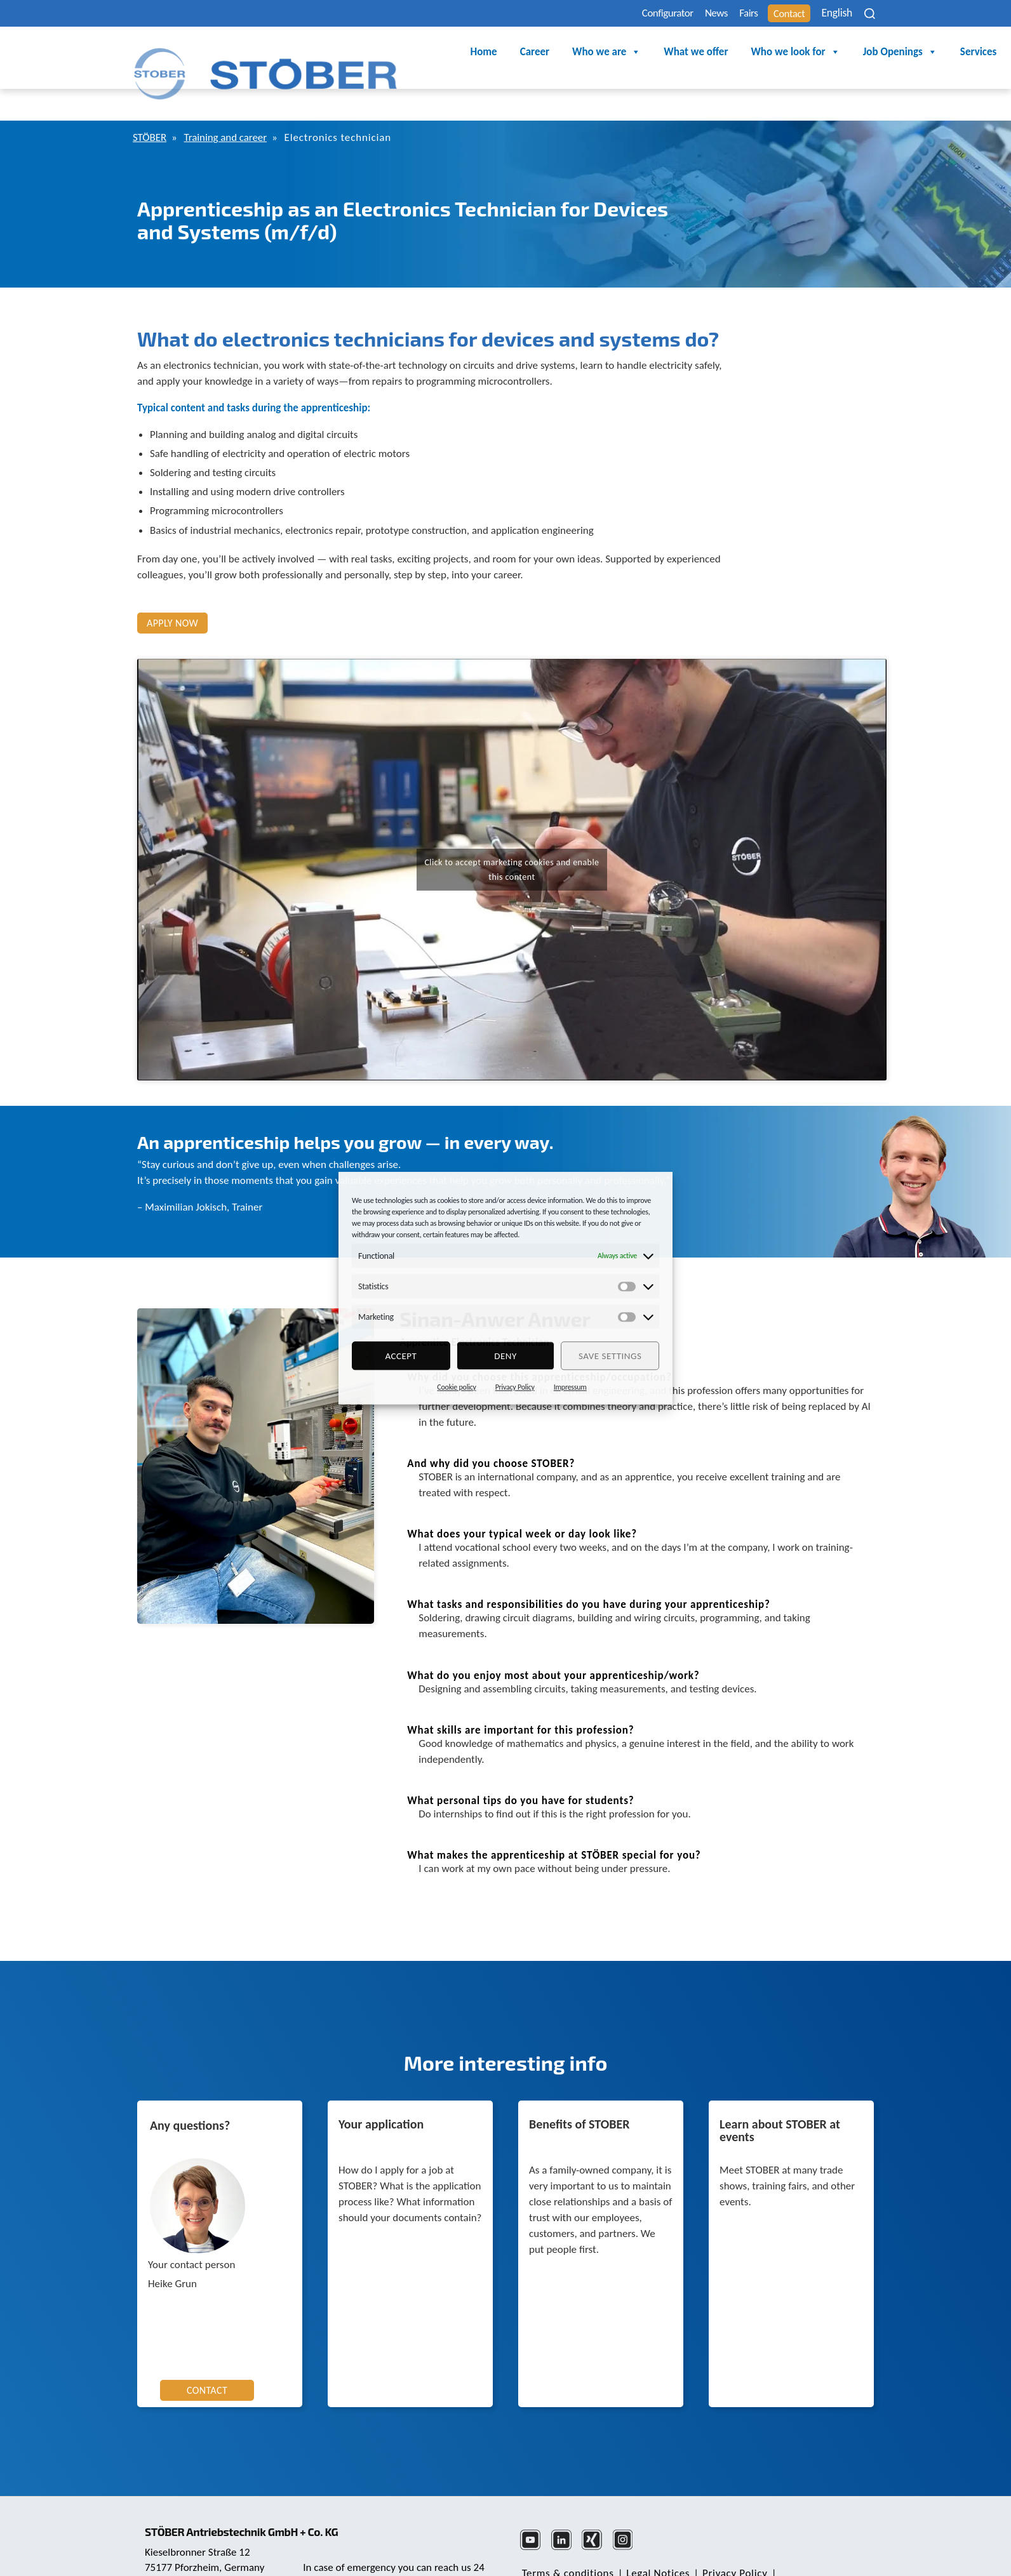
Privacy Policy (515, 1387)
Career (411, 52)
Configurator (623, 13)
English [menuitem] (824, 13)
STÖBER (151, 102)
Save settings (610, 1356)
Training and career (236, 102)
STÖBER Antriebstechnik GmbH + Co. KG (250, 2486)
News (682, 13)
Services (856, 52)
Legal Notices (653, 2538)
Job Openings (777, 53)
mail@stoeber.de (184, 2554)
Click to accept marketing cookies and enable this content (511, 834)
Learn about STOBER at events (780, 2096)
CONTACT (207, 2355)
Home (360, 52)
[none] (832, 13)
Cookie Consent (557, 2553)
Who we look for (672, 53)
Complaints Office (645, 2553)
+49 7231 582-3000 (347, 2553)
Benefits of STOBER (579, 2090)
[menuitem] (832, 13)
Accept (401, 1356)
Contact (770, 13)
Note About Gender (815, 2538)
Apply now (172, 588)
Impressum (570, 1387)
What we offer (573, 52)
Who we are (484, 53)
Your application (381, 2090)
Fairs (722, 13)
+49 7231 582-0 (181, 2539)
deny (505, 1356)
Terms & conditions (566, 2538)
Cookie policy (456, 1387)
